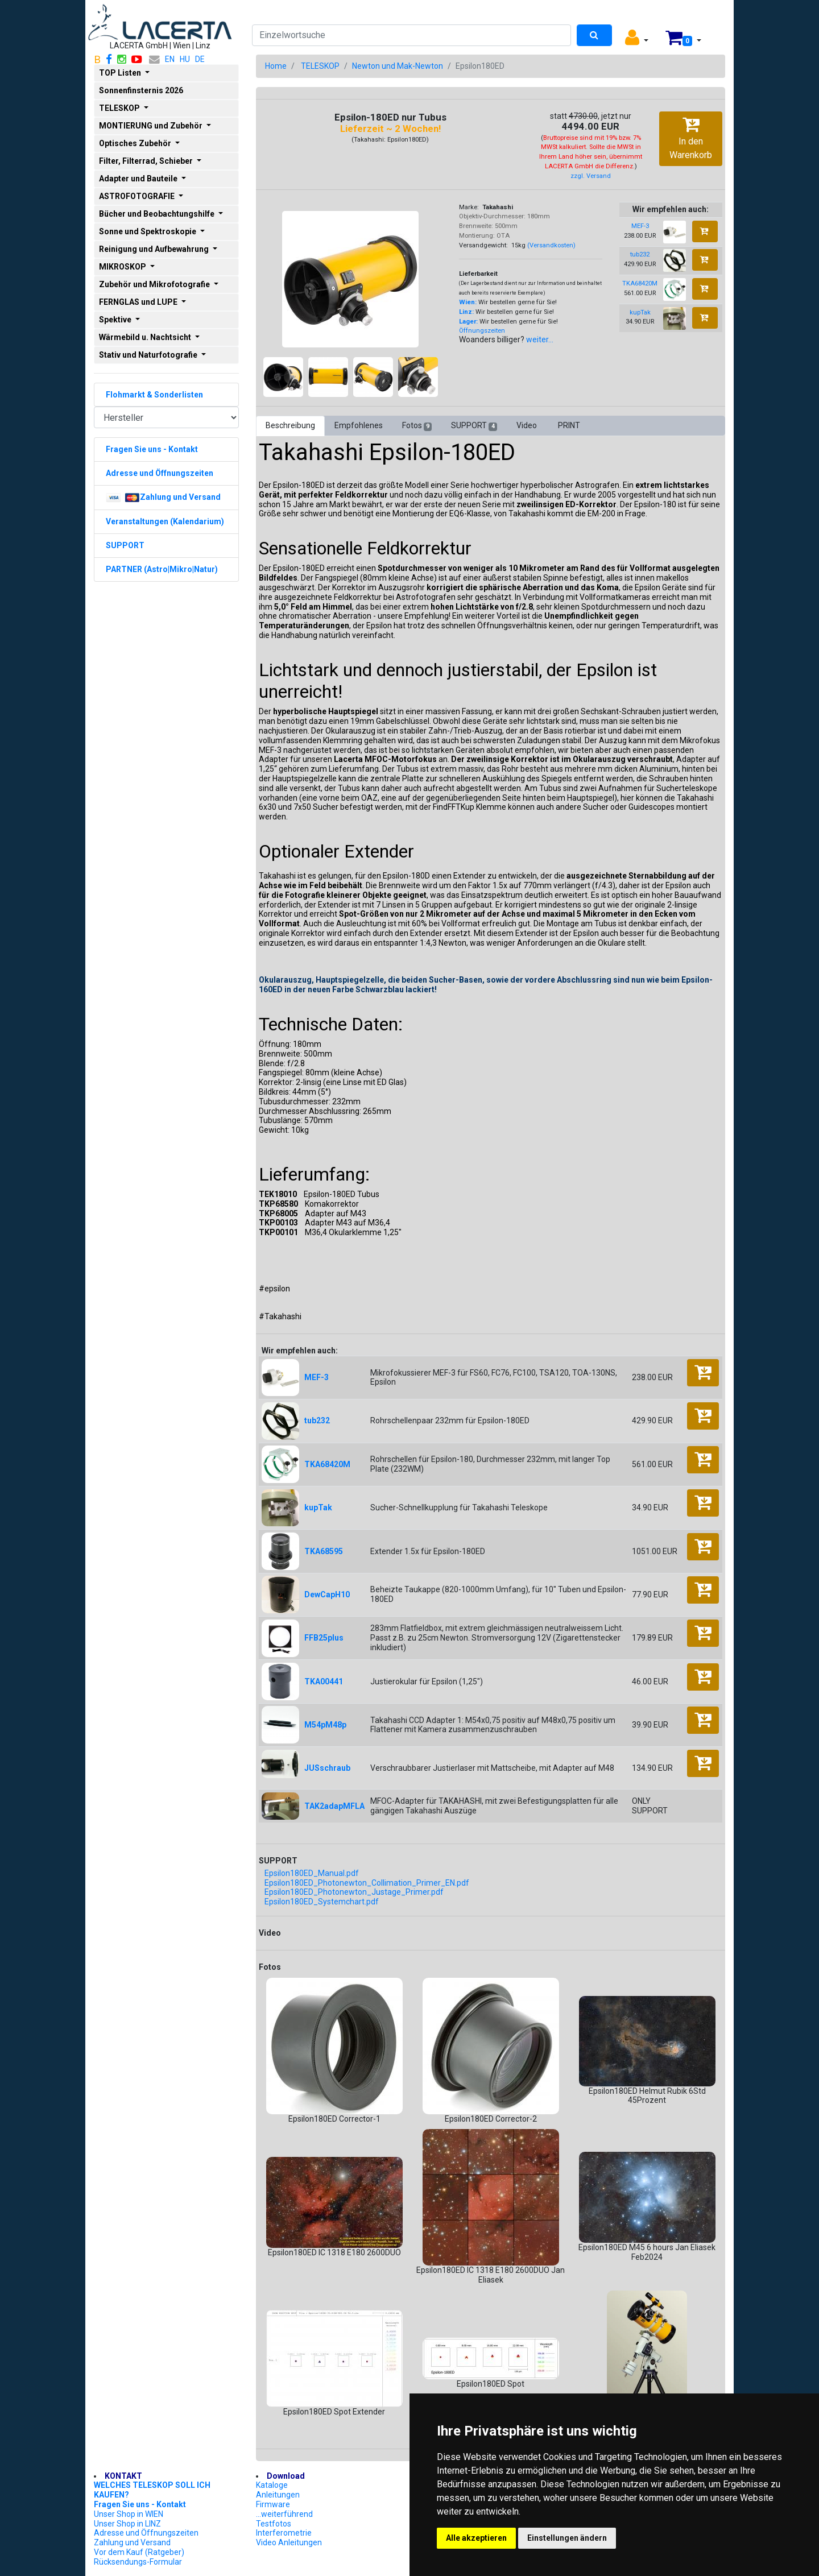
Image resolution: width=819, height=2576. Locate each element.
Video (527, 425)
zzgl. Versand (590, 176)
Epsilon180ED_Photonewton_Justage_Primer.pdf (354, 1891)
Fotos (417, 426)
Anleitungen (278, 2494)
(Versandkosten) (551, 245)
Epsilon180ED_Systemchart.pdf (321, 1901)
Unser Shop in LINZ (127, 2523)
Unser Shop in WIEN (128, 2514)
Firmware (273, 2504)
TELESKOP (320, 66)
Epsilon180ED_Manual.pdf (311, 1873)
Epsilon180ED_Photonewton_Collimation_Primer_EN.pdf (366, 1882)
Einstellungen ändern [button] (567, 2537)
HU (185, 59)
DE (200, 59)
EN (170, 59)
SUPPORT (474, 426)
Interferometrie (284, 2532)
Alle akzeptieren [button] (476, 2537)
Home (276, 66)
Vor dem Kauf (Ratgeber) (139, 2552)
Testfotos (273, 2523)
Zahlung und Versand (132, 2542)
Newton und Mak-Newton (397, 66)
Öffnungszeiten (482, 330)
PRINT (569, 425)
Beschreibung (290, 425)
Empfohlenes (358, 425)
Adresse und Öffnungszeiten (146, 2532)
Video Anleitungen (289, 2542)
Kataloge (272, 2485)
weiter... (539, 339)
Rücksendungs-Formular (138, 2561)
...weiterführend (284, 2514)
